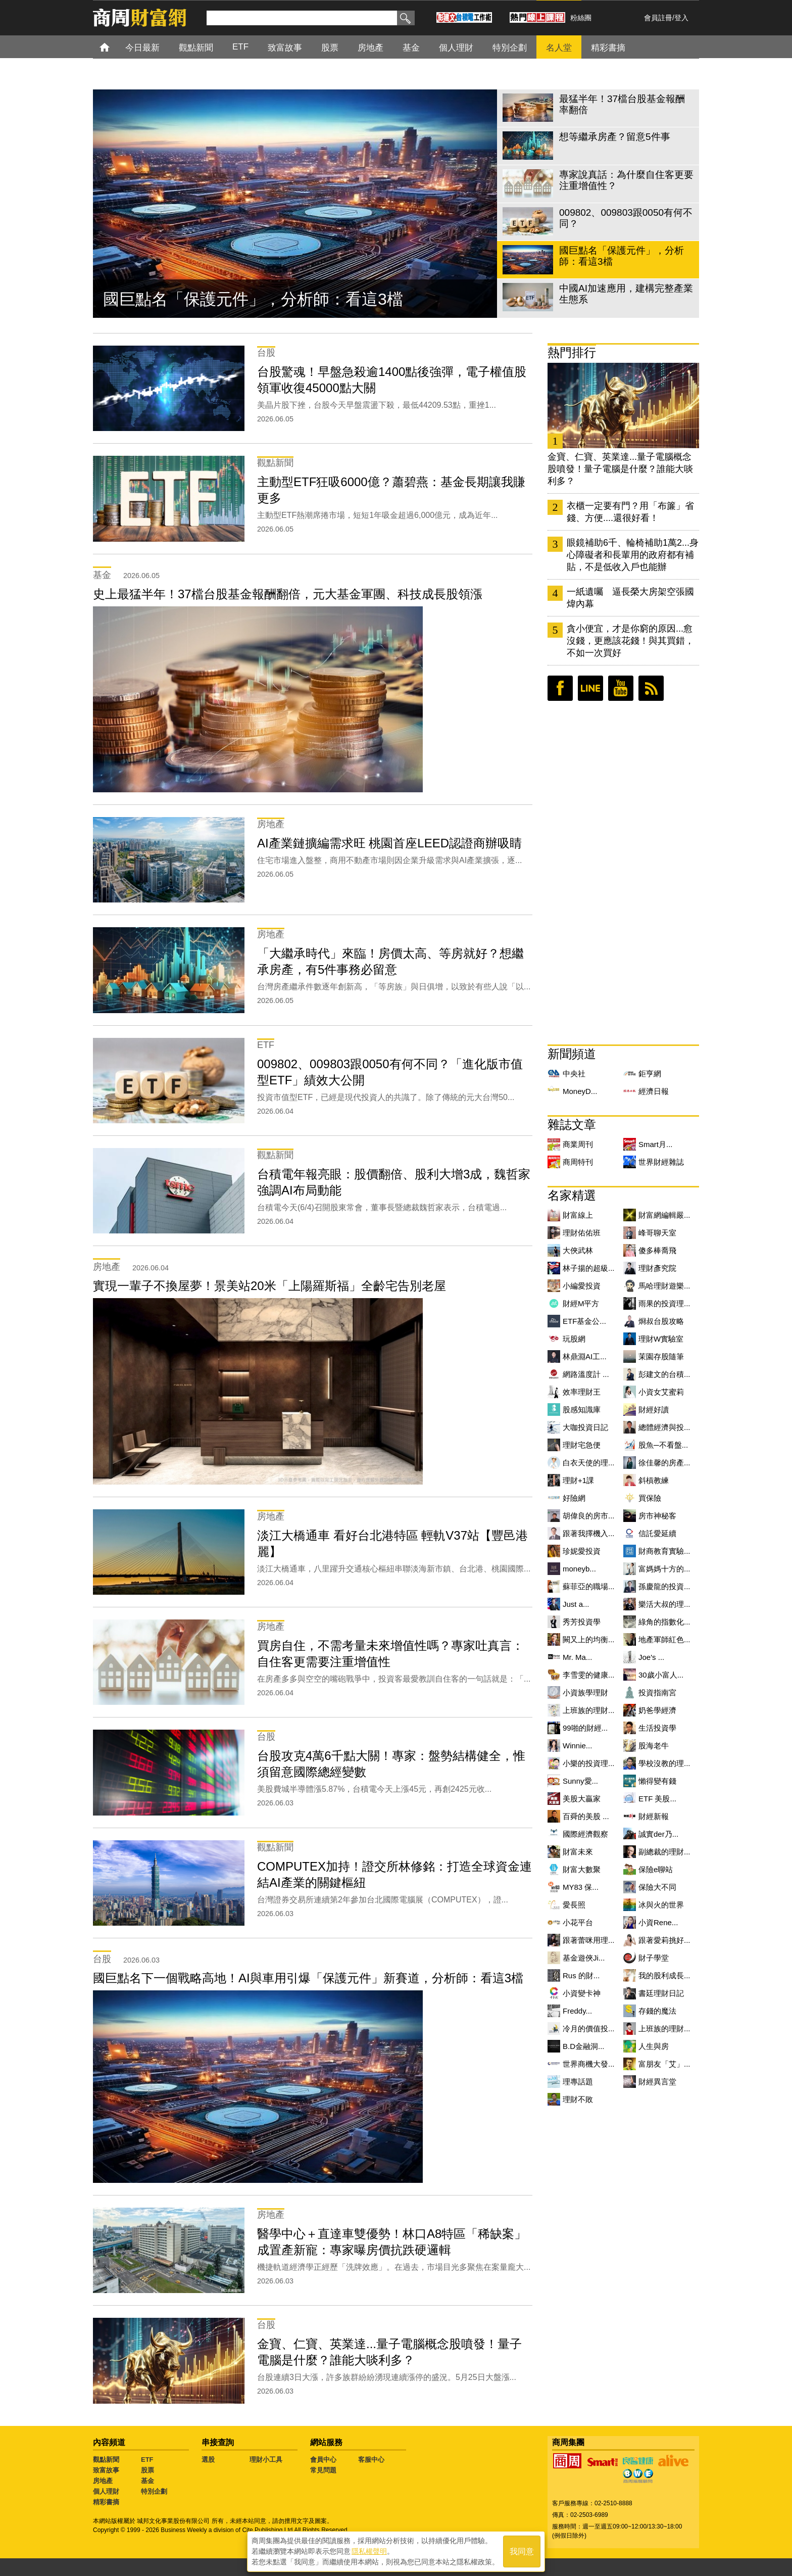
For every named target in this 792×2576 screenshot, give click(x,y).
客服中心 (371, 2459)
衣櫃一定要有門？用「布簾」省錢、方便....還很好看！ (630, 512)
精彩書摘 (106, 2502)
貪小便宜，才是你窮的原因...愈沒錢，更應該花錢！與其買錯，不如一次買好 (630, 641)
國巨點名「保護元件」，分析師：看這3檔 (253, 299)
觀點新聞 (106, 2459)
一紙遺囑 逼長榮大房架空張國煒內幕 (630, 598)
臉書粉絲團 (560, 688)
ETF (147, 2459)
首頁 (114, 46)
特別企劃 (154, 2491)
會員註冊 (658, 18)
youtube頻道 (620, 688)
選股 (208, 2459)
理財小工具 (266, 2459)
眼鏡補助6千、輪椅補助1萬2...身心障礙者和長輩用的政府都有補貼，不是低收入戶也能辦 (633, 555)
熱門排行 (572, 352)
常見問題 (323, 2470)
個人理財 (106, 2491)
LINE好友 (590, 688)
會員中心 (323, 2459)
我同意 (522, 2551)
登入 (681, 18)
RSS (651, 688)
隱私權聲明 (369, 2551)
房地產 (103, 2481)
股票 (147, 2470)
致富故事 (106, 2470)
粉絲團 (580, 18)
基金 (147, 2481)
